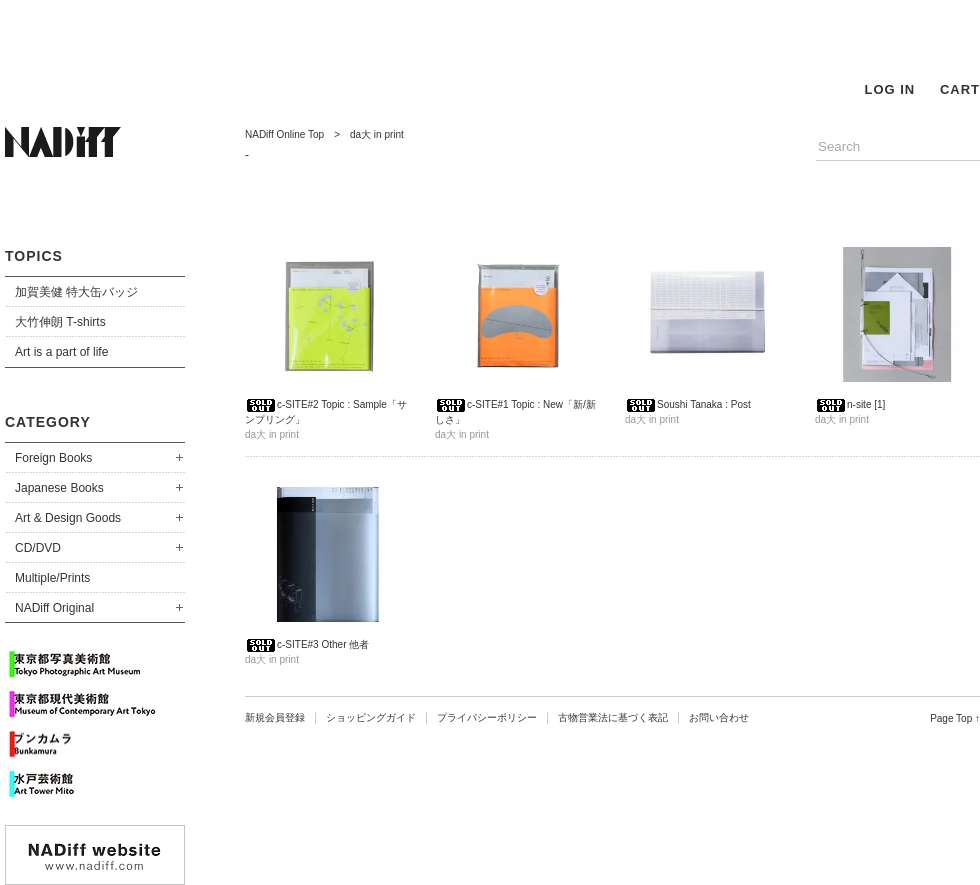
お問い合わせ (719, 717)
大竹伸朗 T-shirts (60, 322)
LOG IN (889, 89)
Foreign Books (53, 458)
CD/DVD (38, 548)
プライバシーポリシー (487, 717)
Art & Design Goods (68, 518)
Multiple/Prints (52, 578)
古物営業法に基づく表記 (613, 717)
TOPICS (34, 256)
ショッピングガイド (371, 717)
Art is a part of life (61, 352)
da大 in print (377, 134)
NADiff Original (54, 608)
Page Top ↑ (955, 718)
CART (960, 89)
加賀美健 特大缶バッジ (76, 292)
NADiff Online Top (284, 134)
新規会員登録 (275, 717)
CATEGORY (48, 422)
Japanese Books (59, 488)
